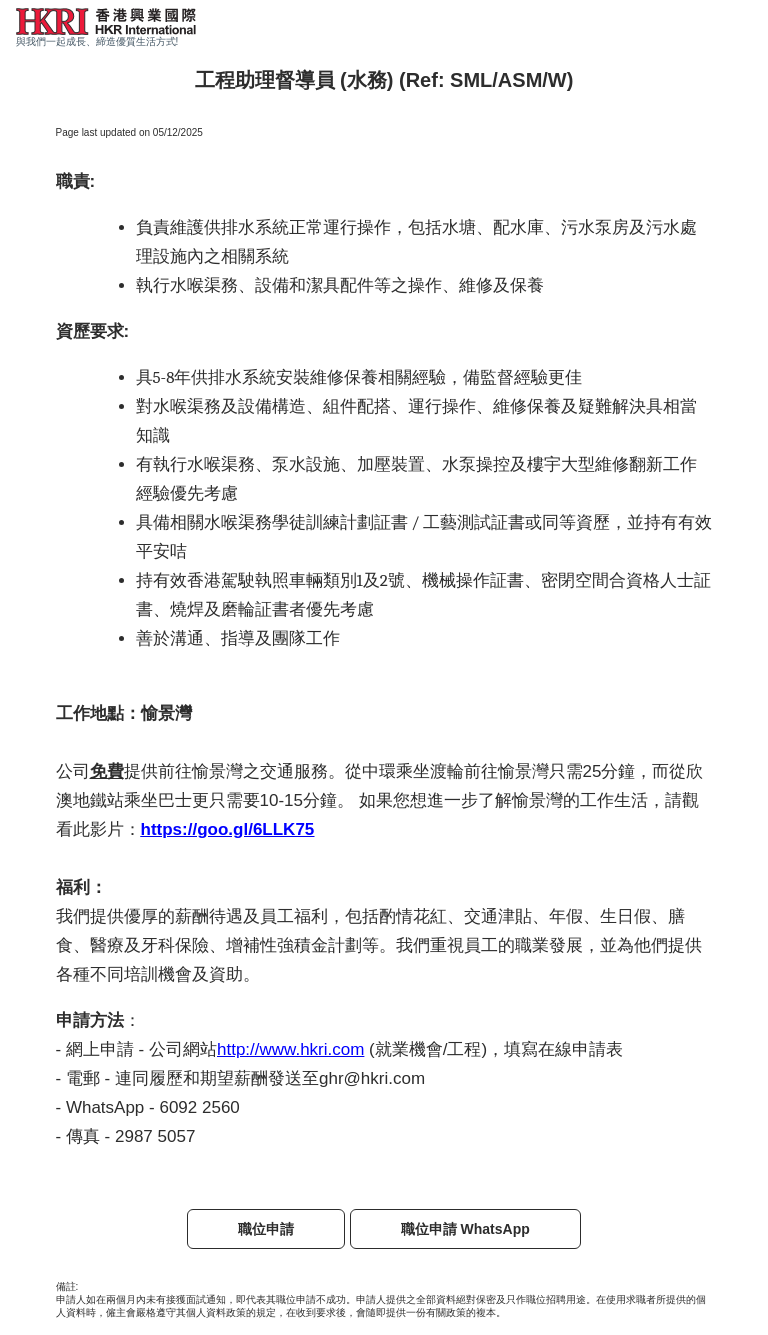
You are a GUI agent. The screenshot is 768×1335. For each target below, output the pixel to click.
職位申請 (266, 1229)
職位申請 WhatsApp (465, 1229)
